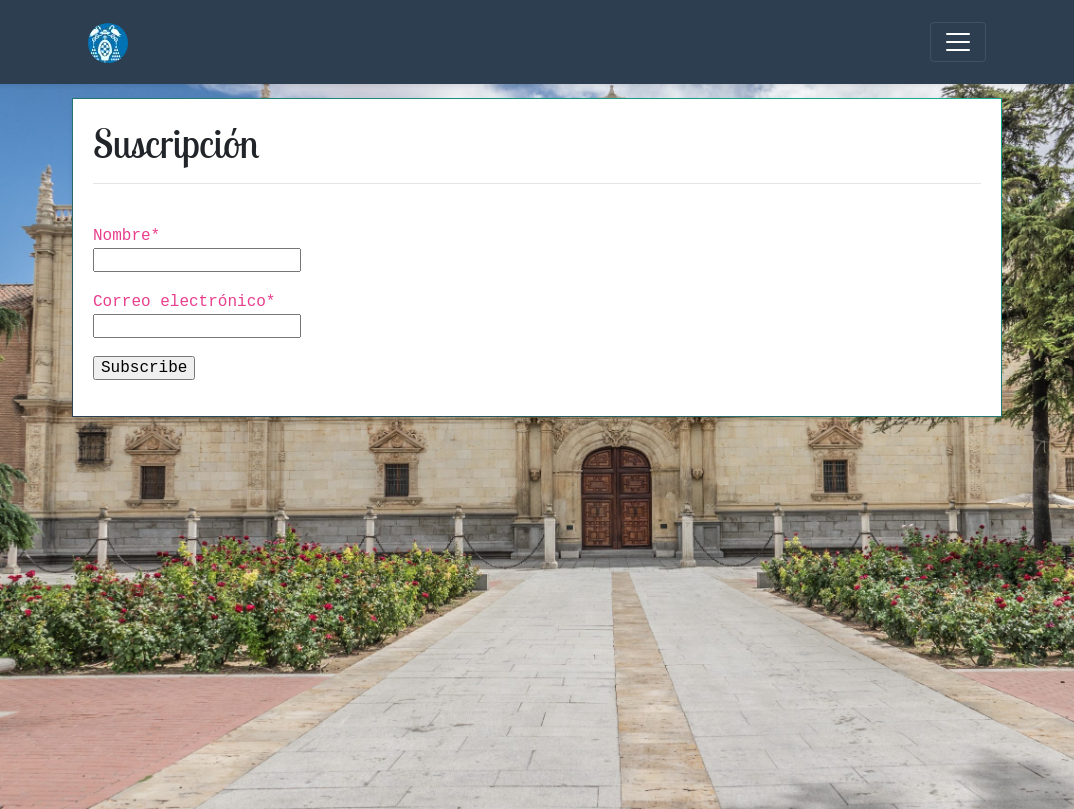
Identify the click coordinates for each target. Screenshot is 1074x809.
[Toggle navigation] (958, 42)
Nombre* (214, 248)
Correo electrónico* (214, 314)
